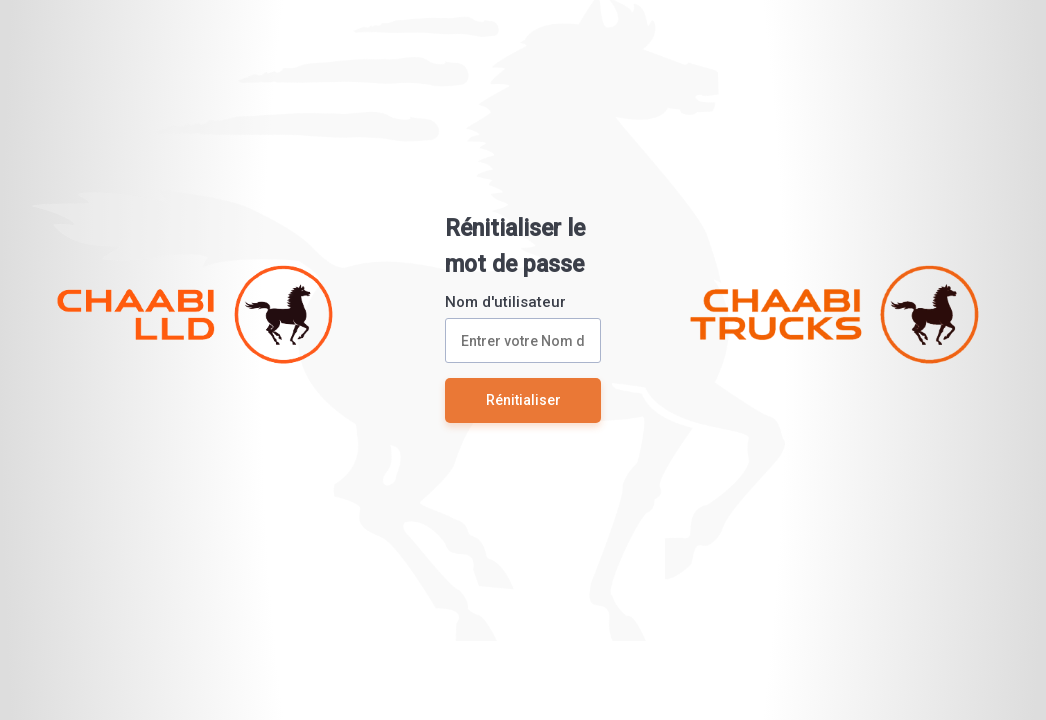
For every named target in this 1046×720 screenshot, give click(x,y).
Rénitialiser (523, 400)
